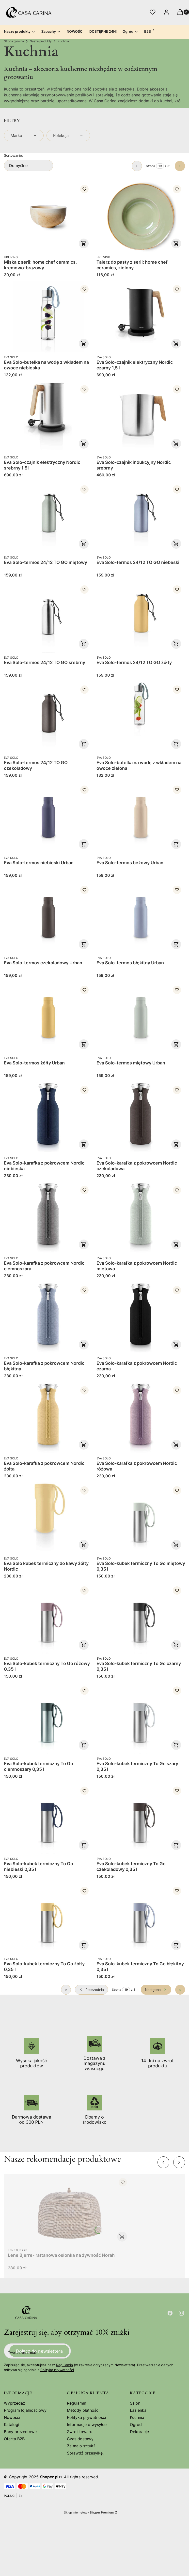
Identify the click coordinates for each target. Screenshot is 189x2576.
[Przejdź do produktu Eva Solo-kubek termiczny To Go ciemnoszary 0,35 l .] (48, 1718)
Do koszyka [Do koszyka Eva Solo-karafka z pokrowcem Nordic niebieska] (84, 1144)
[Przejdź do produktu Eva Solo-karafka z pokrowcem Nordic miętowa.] (140, 1217)
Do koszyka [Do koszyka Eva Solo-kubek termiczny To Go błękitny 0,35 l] (176, 1945)
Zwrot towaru (79, 2431)
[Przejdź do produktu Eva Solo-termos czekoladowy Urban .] (48, 917)
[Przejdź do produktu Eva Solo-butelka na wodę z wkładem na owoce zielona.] (140, 717)
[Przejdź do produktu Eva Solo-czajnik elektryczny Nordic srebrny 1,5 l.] (48, 417)
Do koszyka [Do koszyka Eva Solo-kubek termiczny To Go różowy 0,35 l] (84, 1645)
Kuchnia (137, 2417)
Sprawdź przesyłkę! (85, 2453)
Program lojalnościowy (25, 2410)
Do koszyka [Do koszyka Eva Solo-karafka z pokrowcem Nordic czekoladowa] (176, 1144)
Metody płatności (83, 2410)
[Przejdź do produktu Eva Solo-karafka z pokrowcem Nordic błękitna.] (48, 1317)
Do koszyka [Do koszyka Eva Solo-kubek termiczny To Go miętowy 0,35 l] (176, 1545)
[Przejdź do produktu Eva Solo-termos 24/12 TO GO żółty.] (140, 617)
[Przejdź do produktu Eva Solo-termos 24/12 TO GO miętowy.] (48, 517)
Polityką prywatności (57, 2370)
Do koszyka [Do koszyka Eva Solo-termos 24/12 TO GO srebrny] (84, 644)
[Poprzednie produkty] (91, 1990)
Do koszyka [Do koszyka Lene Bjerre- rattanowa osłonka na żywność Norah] (122, 2237)
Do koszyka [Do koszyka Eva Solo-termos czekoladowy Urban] (84, 944)
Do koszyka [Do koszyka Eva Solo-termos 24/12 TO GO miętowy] (84, 544)
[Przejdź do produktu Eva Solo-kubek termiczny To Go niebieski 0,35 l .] (48, 1818)
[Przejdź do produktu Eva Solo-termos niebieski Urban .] (48, 817)
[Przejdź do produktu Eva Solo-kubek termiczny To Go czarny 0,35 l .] (140, 1618)
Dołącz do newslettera (39, 2351)
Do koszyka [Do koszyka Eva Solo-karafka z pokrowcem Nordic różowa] (176, 1445)
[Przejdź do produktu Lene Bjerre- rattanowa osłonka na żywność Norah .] (69, 2209)
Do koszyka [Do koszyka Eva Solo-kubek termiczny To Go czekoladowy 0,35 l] (176, 1845)
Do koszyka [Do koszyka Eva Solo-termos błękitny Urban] (176, 944)
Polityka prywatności (86, 2417)
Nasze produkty (41, 41)
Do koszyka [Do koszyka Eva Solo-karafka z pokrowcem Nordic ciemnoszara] (84, 1244)
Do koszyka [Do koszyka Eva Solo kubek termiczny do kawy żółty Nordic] (84, 1545)
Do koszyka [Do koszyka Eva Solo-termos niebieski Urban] (84, 844)
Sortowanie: (13, 155)
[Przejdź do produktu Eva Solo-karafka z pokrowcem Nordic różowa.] (140, 1418)
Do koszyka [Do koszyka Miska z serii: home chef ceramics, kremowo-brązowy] (84, 243)
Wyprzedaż (14, 2403)
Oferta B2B (14, 2438)
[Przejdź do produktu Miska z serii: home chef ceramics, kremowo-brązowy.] (48, 216)
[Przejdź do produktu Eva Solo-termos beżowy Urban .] (140, 817)
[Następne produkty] (156, 1990)
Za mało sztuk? (81, 2445)
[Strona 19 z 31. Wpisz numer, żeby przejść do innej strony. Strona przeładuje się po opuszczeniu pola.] (160, 166)
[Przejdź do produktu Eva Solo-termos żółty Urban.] (48, 1017)
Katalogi (11, 2424)
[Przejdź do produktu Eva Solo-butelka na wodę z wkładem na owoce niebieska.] (48, 316)
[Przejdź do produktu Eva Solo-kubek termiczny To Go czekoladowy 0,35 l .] (140, 1818)
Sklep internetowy (89, 2512)
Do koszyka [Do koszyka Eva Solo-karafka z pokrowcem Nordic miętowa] (176, 1244)
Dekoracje (139, 2431)
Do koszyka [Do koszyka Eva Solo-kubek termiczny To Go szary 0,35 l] (176, 1745)
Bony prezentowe (20, 2431)
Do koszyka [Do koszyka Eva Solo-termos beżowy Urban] (176, 844)
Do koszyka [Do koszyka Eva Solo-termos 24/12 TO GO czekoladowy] (84, 744)
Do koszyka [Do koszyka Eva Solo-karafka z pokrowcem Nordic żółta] (84, 1445)
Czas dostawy (80, 2438)
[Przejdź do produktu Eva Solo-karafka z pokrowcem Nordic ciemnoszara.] (48, 1217)
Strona (150, 166)
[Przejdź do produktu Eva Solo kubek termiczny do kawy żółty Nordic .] (48, 1518)
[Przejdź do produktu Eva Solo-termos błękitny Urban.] (140, 917)
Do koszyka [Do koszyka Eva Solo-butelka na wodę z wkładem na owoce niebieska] (84, 344)
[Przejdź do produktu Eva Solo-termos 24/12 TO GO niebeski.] (140, 517)
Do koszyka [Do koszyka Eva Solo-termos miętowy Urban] (176, 1044)
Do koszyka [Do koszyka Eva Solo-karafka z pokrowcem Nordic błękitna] (84, 1344)
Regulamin (64, 2365)
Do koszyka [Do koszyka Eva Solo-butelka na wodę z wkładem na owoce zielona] (176, 744)
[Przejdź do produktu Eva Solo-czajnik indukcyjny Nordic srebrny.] (140, 417)
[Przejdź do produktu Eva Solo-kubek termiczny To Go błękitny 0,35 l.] (140, 1918)
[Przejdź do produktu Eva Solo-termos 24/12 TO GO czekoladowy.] (48, 717)
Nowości (12, 2417)
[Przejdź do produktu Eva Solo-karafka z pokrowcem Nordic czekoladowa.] (140, 1117)
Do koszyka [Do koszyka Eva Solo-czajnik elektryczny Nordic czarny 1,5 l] (176, 344)
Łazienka (138, 2410)
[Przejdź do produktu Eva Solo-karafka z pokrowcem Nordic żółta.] (48, 1418)
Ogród (136, 2424)
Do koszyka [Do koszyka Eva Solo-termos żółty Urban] (84, 1044)
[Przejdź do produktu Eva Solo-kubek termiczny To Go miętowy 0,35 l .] (140, 1518)
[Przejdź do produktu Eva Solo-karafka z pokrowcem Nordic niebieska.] (48, 1117)
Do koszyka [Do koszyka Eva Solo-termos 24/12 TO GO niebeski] (176, 544)
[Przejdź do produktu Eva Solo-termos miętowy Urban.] (140, 1017)
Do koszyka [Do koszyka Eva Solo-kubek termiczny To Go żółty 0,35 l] (84, 1945)
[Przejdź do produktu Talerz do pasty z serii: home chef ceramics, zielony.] (140, 216)
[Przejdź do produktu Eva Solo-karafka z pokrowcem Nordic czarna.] (140, 1317)
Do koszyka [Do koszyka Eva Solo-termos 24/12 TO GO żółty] (176, 644)
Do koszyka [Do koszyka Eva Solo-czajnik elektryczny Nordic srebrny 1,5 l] (84, 444)
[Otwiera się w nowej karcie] (170, 2313)
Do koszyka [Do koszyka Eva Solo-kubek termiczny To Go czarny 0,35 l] (176, 1645)
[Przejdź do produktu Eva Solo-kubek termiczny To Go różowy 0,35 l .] (48, 1618)
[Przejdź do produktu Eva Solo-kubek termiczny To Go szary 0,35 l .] (140, 1718)
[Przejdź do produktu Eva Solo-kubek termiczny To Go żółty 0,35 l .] (48, 1918)
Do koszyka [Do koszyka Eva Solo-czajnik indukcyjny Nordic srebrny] (176, 444)
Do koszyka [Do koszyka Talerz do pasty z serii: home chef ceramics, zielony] (176, 243)
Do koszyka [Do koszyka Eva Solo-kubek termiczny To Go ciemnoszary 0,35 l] (84, 1745)
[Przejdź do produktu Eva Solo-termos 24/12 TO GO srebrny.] (48, 617)
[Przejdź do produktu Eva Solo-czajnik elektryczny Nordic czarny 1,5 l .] (140, 316)
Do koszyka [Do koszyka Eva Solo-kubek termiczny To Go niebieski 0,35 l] (84, 1845)
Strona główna (14, 41)
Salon (135, 2403)
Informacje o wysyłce (87, 2424)
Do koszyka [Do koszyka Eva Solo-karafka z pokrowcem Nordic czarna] (176, 1344)
